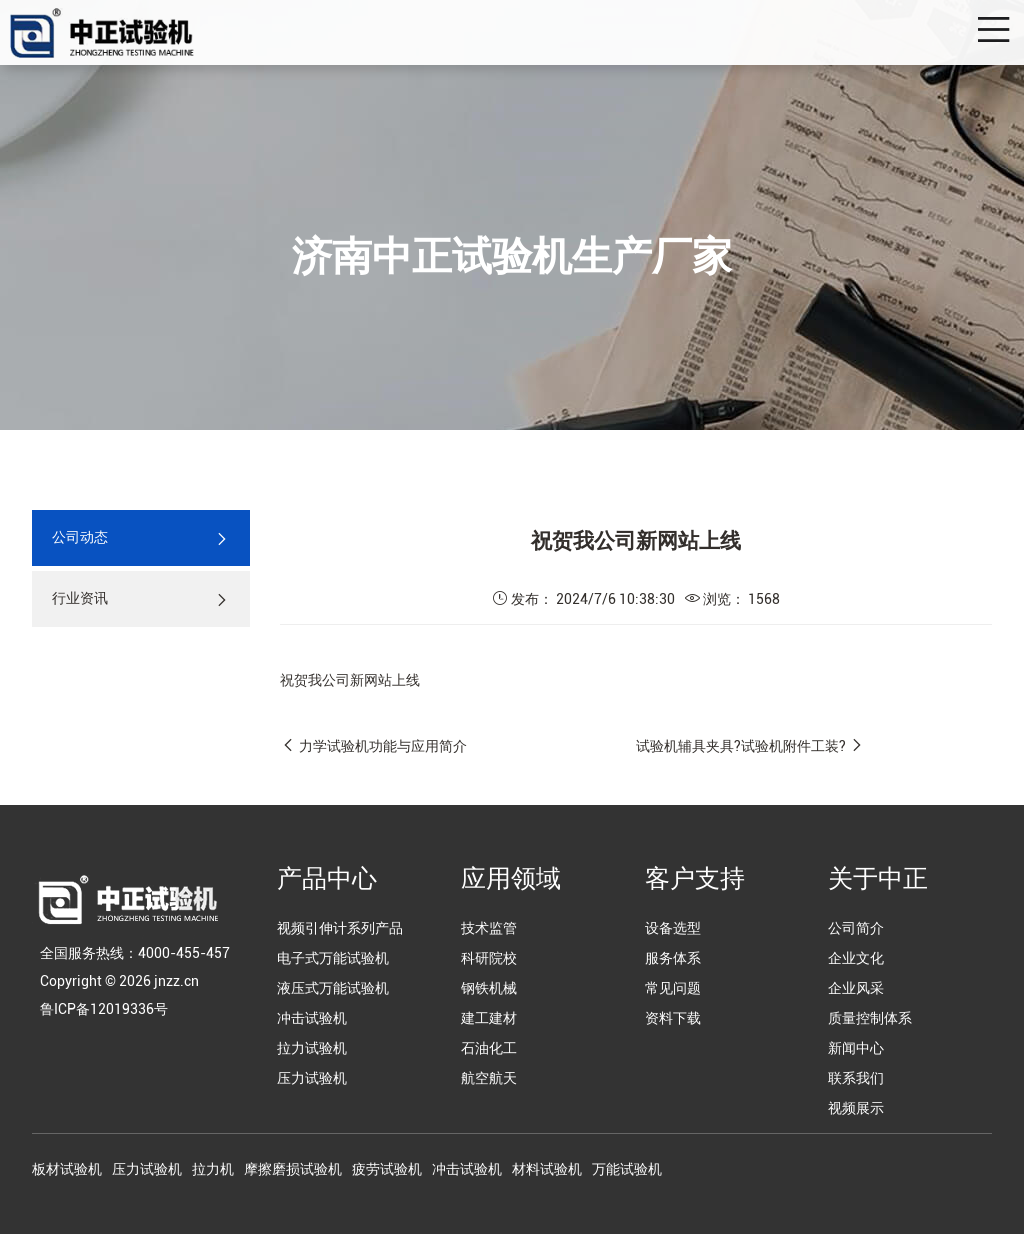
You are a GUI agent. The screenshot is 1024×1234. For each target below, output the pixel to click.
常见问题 (673, 988)
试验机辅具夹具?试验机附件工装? (741, 746)
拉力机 (213, 1169)
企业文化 (856, 958)
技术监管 (489, 928)
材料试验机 (547, 1169)
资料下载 (673, 1018)
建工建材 (489, 1018)
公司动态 (141, 538)
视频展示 (856, 1108)
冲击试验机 (312, 1018)
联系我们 (856, 1078)
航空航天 (489, 1078)
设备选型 (673, 928)
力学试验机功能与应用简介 (383, 746)
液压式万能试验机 (333, 988)
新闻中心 (856, 1048)
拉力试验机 (312, 1048)
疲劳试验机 (387, 1169)
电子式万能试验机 (333, 958)
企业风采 (856, 988)
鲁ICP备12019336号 (104, 1009)
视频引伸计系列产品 (340, 928)
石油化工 (489, 1048)
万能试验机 (627, 1169)
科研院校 (489, 958)
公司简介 (856, 928)
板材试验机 (67, 1169)
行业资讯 (141, 599)
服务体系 (673, 958)
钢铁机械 (489, 988)
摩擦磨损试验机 (293, 1169)
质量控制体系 (870, 1018)
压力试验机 (312, 1078)
